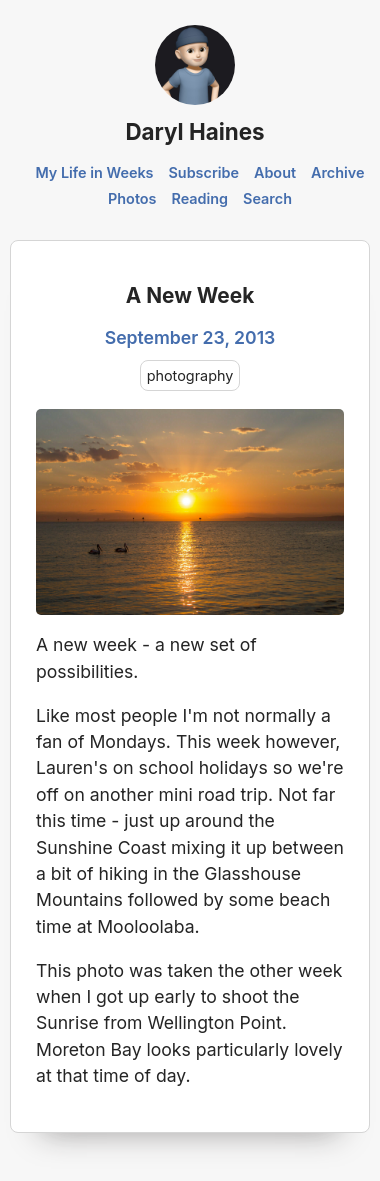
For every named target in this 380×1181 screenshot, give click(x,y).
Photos (132, 198)
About (275, 172)
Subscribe (203, 172)
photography (190, 375)
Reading (199, 198)
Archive (338, 172)
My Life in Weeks (94, 172)
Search (267, 198)
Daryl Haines (194, 131)
